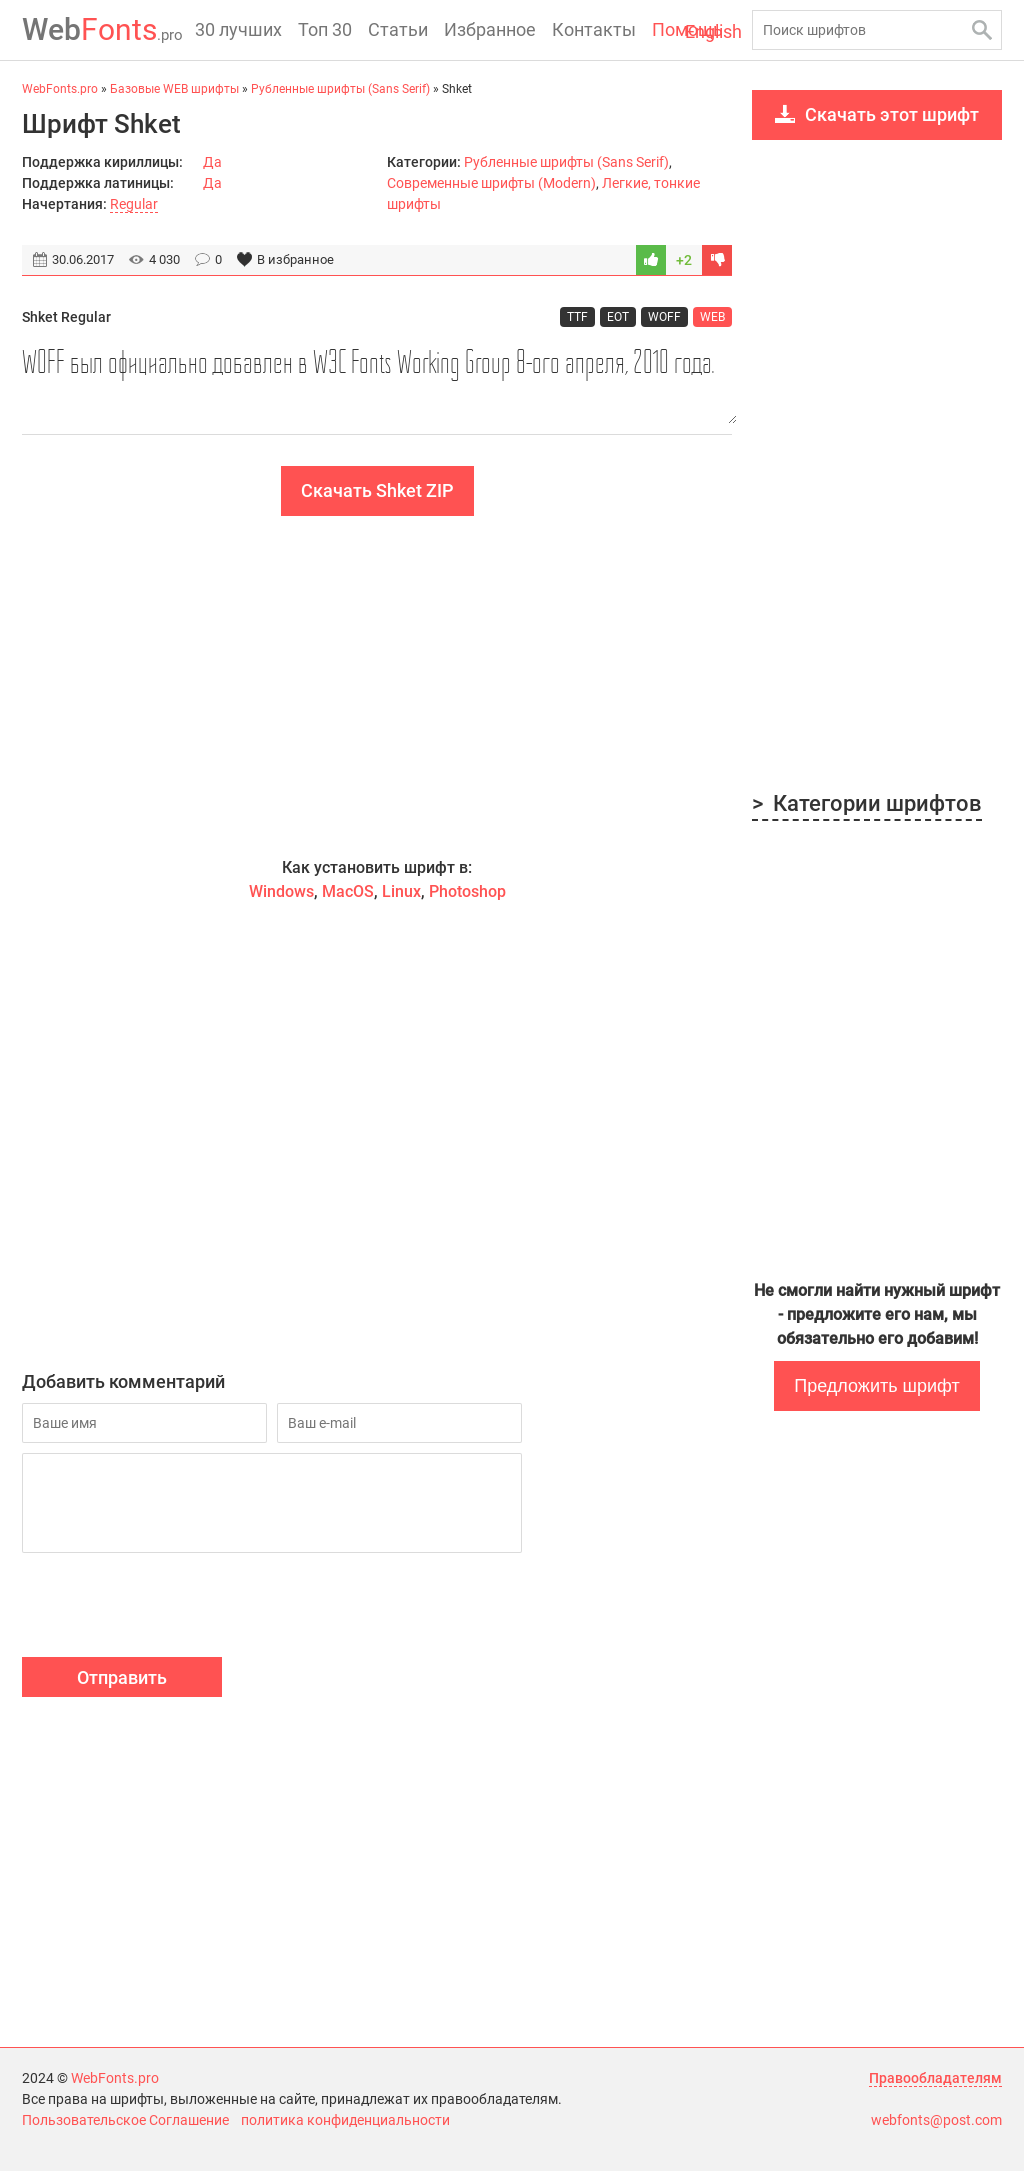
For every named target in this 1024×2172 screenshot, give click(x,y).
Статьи (398, 29)
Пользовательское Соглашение (125, 2121)
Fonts (102, 29)
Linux (401, 892)
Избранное (490, 29)
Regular (134, 204)
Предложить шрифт (876, 1386)
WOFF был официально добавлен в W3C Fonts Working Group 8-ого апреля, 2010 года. (377, 381)
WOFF (664, 317)
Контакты (594, 29)
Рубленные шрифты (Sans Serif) (566, 162)
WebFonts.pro (115, 2079)
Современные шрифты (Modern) (491, 183)
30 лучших (238, 29)
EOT (618, 317)
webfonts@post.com (936, 2121)
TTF (577, 317)
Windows (281, 892)
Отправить (122, 1678)
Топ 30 (325, 29)
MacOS (348, 892)
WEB (712, 317)
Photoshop (467, 892)
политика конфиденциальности (345, 2121)
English (713, 31)
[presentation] (174, 1609)
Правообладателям (935, 2079)
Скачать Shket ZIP (377, 491)
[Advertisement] (377, 687)
